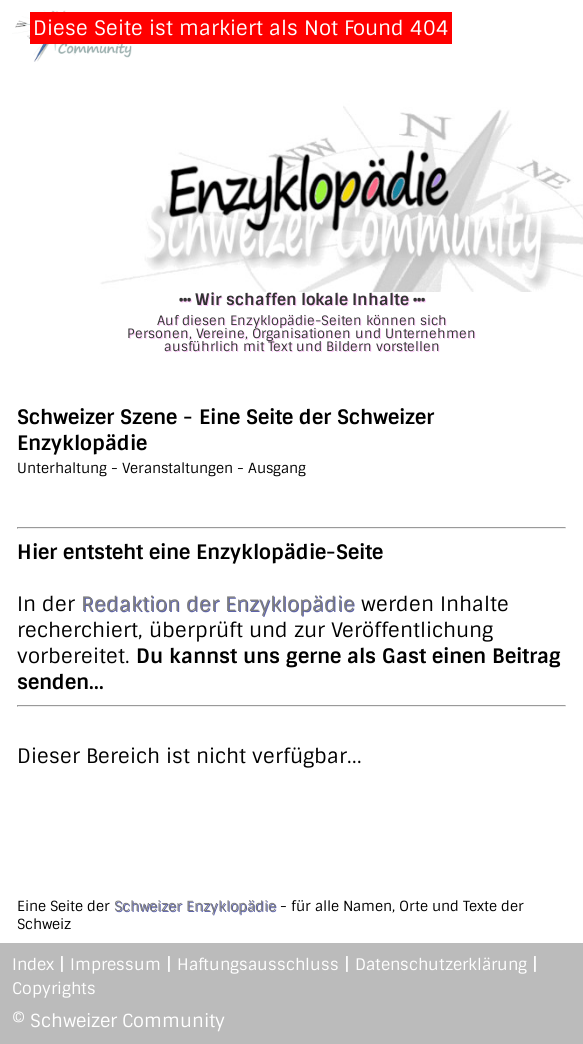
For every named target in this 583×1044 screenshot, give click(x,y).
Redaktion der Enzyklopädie (218, 604)
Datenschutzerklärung (441, 964)
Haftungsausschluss (258, 964)
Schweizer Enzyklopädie (195, 906)
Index (33, 964)
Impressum (115, 964)
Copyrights (54, 988)
